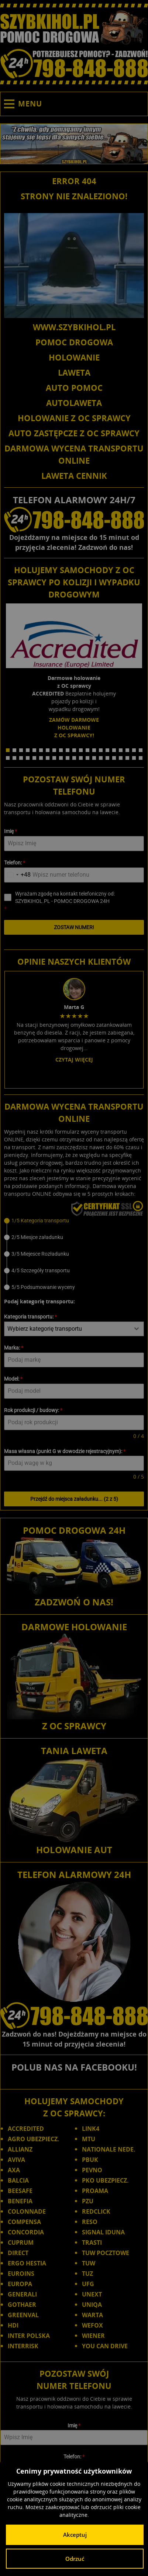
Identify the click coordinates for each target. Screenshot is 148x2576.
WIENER (93, 1915)
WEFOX (92, 1904)
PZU (87, 1780)
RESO (89, 1801)
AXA (14, 1749)
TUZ (87, 1853)
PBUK (90, 1739)
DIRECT (18, 1832)
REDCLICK (96, 1791)
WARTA (92, 1894)
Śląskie (66, 2527)
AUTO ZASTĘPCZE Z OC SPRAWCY (74, 433)
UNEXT (92, 1873)
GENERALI (22, 1873)
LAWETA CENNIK (74, 475)
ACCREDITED (26, 1708)
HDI (13, 1904)
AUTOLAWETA (74, 402)
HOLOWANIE (74, 357)
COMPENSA (24, 1801)
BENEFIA (20, 1780)
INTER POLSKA (29, 1915)
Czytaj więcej (74, 919)
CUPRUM (21, 1822)
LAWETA (74, 372)
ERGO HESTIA (27, 1842)
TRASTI (92, 1822)
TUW (88, 1842)
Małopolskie (37, 2520)
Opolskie (98, 2520)
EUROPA (20, 1863)
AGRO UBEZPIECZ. (33, 1718)
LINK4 (90, 1708)
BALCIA (18, 1760)
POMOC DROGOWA (74, 342)
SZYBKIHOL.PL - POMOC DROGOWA (74, 2498)
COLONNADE (27, 1791)
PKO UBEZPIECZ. (105, 1760)
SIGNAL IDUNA (103, 1811)
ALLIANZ (20, 1728)
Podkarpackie (127, 2520)
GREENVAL (23, 1894)
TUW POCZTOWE (105, 1832)
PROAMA (95, 1770)
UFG (88, 1863)
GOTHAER (22, 1884)
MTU (88, 1718)
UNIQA (92, 1884)
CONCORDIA (26, 1811)
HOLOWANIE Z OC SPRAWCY (74, 417)
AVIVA (16, 1739)
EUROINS (21, 1853)
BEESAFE (20, 1770)
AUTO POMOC (74, 387)
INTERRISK (23, 1925)
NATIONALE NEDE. (108, 1728)
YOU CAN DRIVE (105, 1925)
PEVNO (92, 1749)
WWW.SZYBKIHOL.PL (74, 326)
